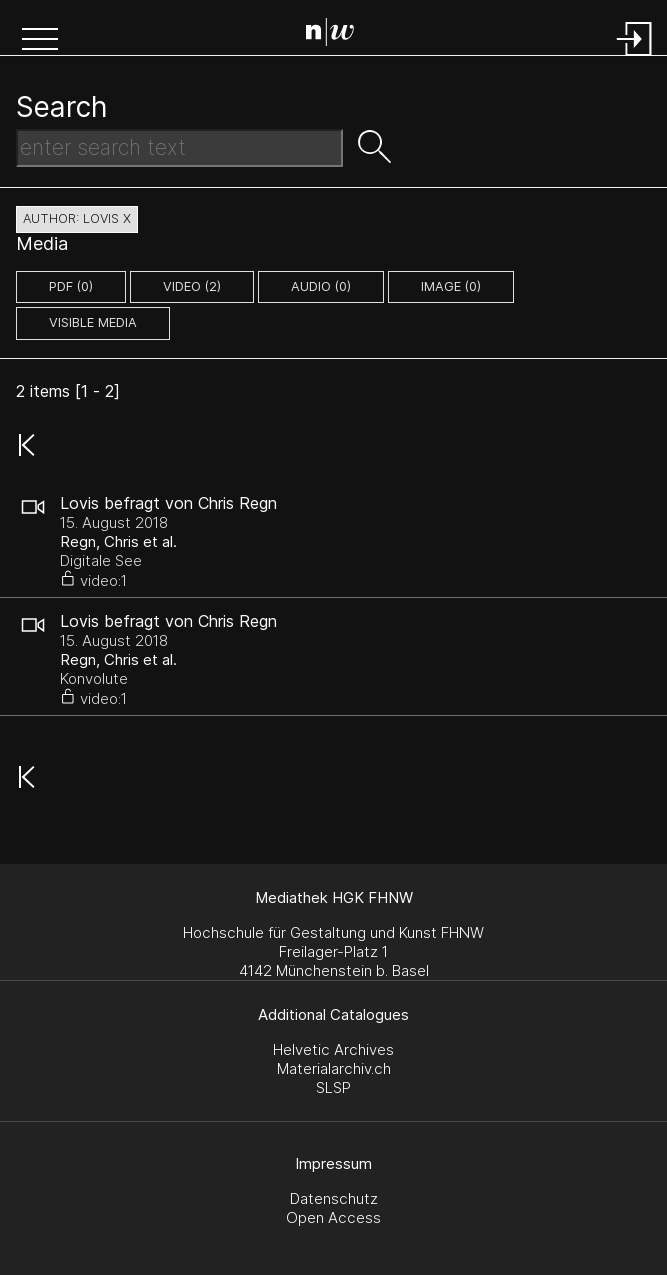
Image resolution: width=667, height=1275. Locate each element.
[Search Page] (337, 35)
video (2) (192, 286)
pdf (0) (71, 286)
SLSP (333, 1087)
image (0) (451, 286)
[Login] (635, 57)
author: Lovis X (77, 218)
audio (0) (321, 286)
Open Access (333, 1217)
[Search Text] (179, 148)
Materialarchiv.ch (334, 1068)
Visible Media (93, 322)
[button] (40, 41)
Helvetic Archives (333, 1049)
